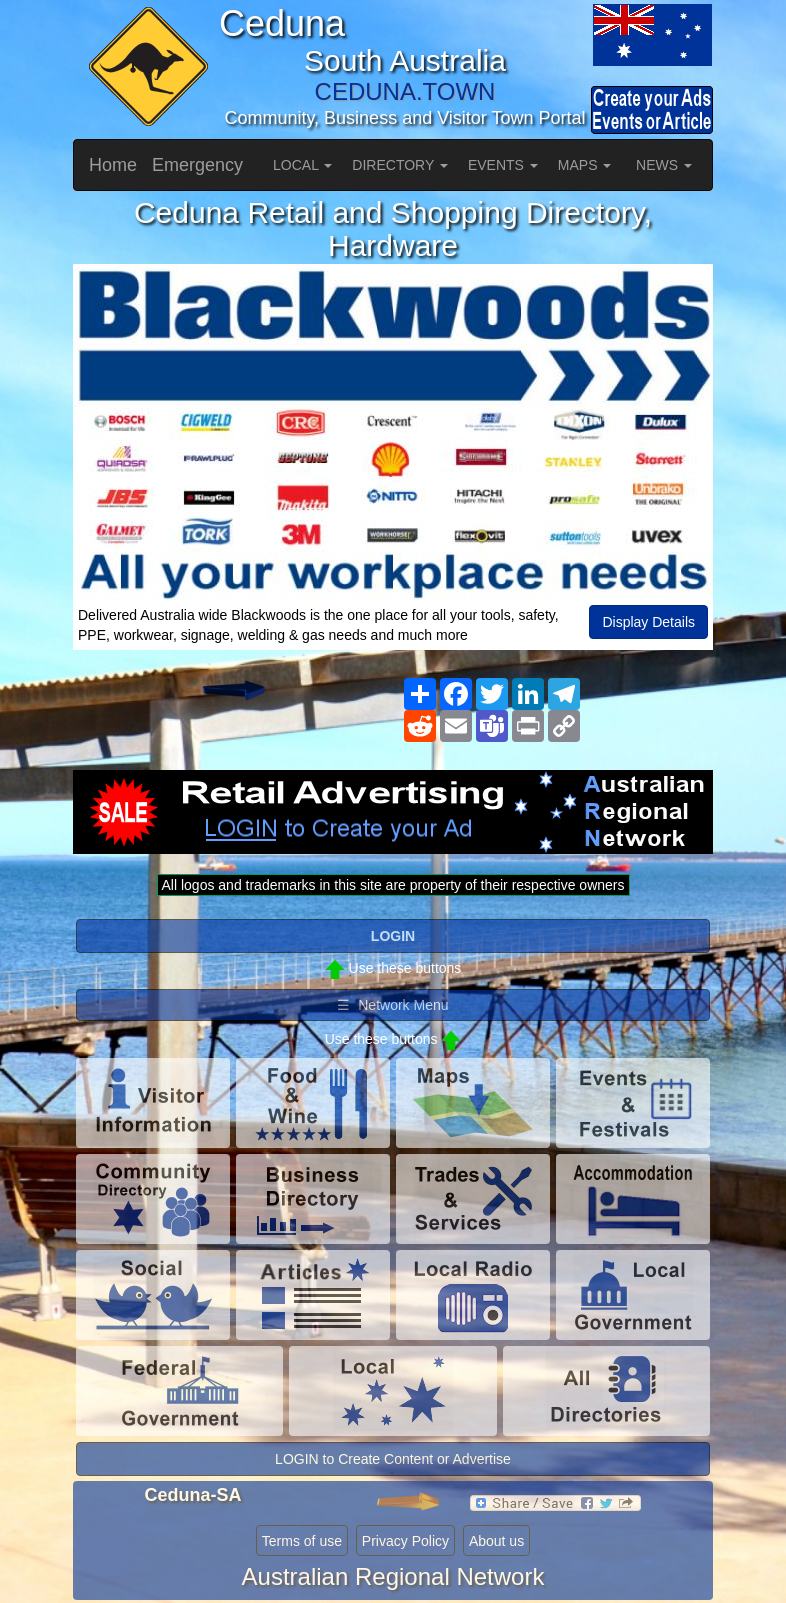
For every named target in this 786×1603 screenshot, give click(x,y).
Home (113, 165)
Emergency (197, 165)
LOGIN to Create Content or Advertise (393, 1459)
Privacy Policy (405, 1541)
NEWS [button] (664, 165)
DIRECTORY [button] (400, 165)
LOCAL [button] (302, 165)
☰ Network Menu (392, 1005)
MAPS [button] (585, 165)
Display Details (648, 622)
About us (496, 1541)
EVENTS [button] (503, 165)
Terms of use (302, 1541)
